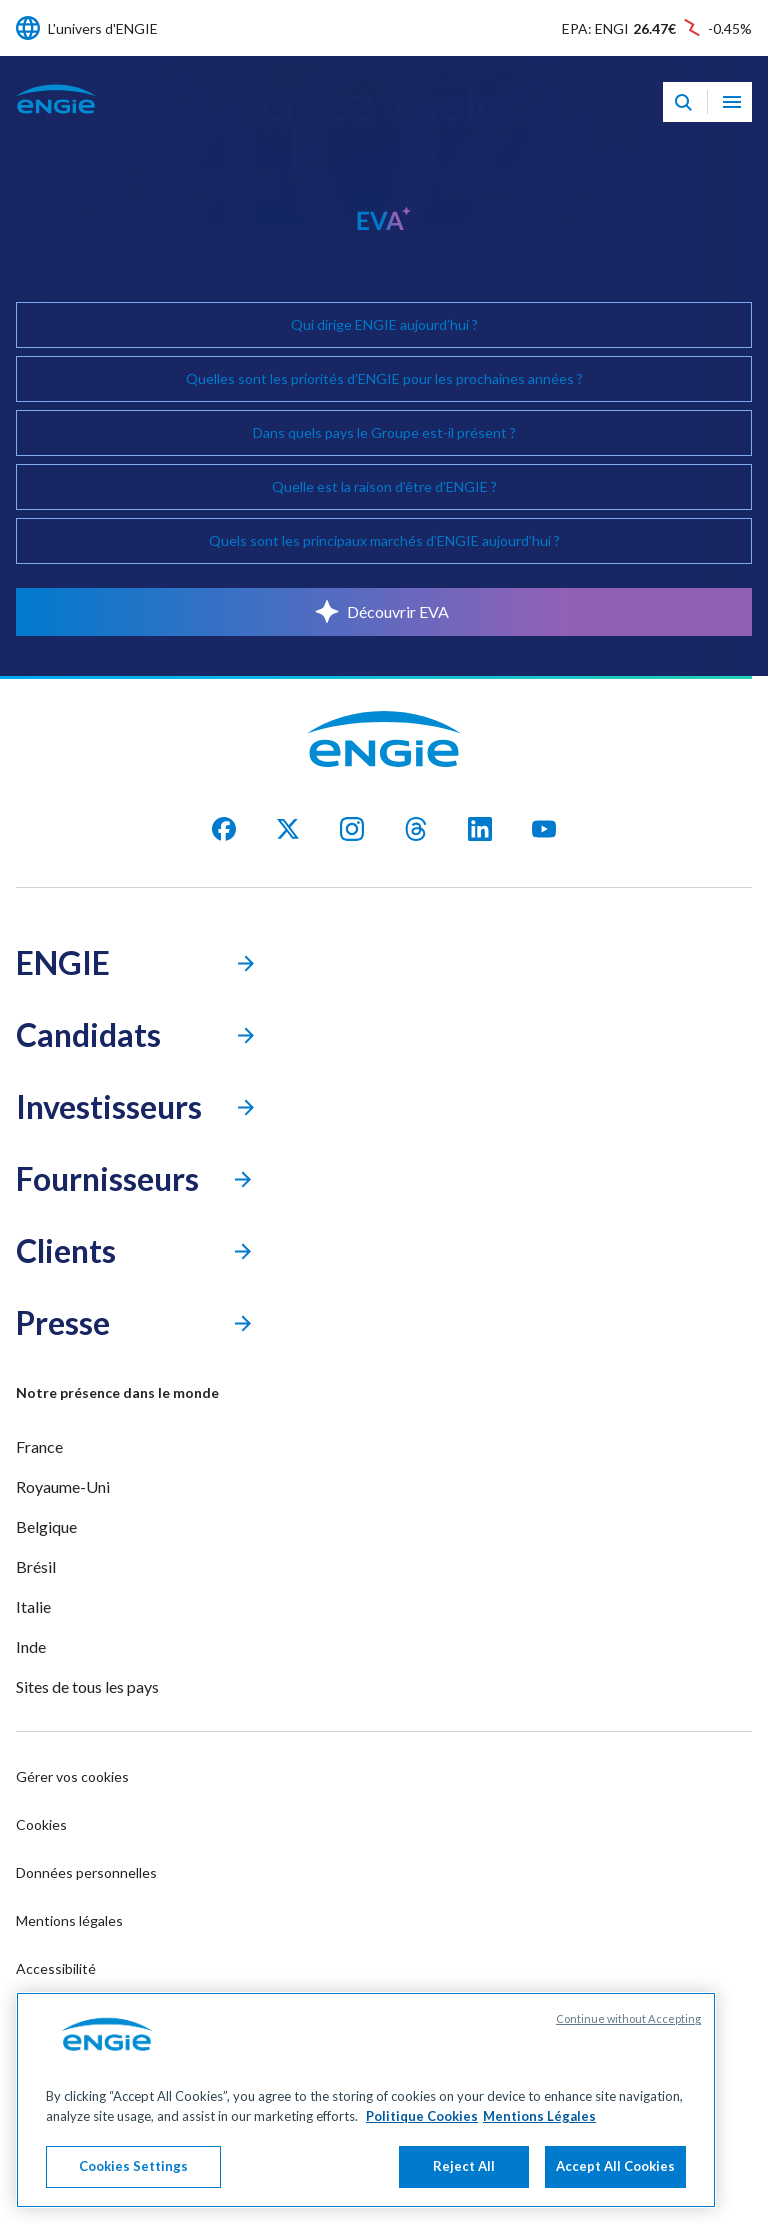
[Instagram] (352, 829)
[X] (288, 829)
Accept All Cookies (615, 2168)
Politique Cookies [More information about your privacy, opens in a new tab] (422, 2118)
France (39, 1446)
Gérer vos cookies (72, 1776)
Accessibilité (56, 1968)
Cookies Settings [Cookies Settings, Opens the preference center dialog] (133, 2168)
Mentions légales (69, 1920)
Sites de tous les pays (87, 1686)
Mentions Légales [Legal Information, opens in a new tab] (539, 2118)
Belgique (46, 1526)
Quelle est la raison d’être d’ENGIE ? (384, 486)
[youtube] (544, 829)
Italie (33, 1606)
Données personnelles (86, 1872)
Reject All (464, 2168)
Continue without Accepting (628, 2020)
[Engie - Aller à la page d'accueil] (56, 120)
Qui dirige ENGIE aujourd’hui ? (384, 324)
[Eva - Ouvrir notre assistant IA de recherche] (683, 102)
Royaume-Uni (63, 1486)
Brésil (36, 1566)
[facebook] (224, 829)
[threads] (416, 829)
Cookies (41, 1824)
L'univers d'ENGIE (103, 28)
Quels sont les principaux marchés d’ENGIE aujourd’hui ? (384, 540)
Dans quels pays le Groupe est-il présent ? (384, 432)
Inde (31, 1646)
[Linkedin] (480, 829)
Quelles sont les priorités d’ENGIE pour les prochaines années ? (384, 378)
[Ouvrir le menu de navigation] (732, 102)
